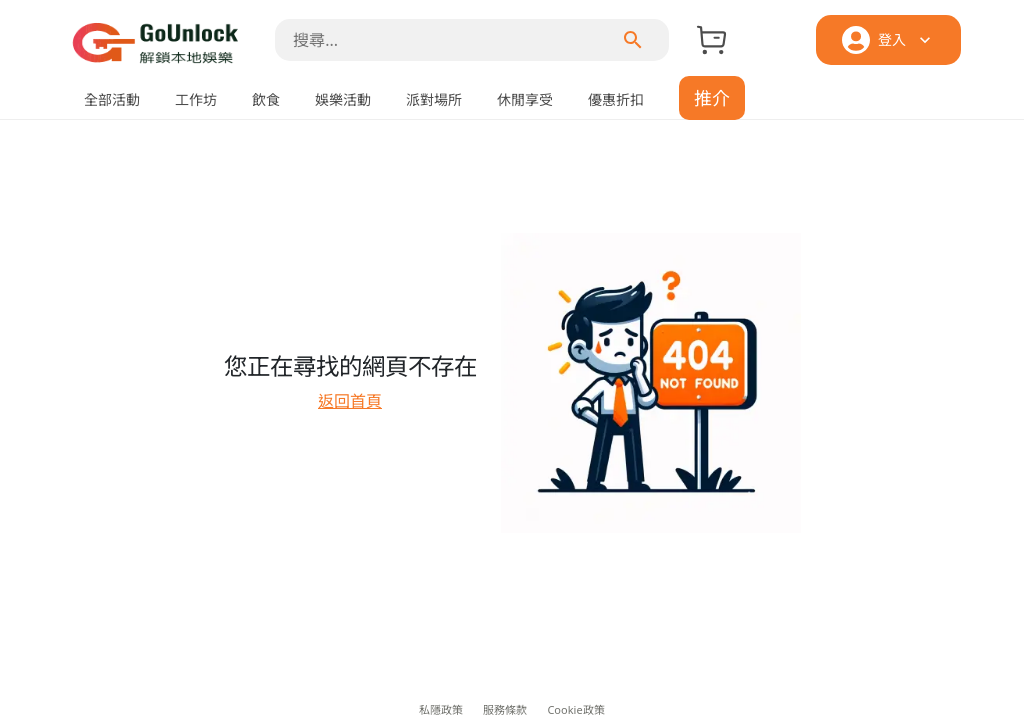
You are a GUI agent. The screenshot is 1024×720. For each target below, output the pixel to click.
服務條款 (505, 709)
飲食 (266, 99)
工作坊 (196, 99)
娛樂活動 (343, 99)
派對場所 (434, 99)
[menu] (633, 40)
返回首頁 (350, 401)
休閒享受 (525, 99)
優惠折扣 (616, 99)
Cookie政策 (575, 709)
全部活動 (112, 99)
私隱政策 (441, 709)
